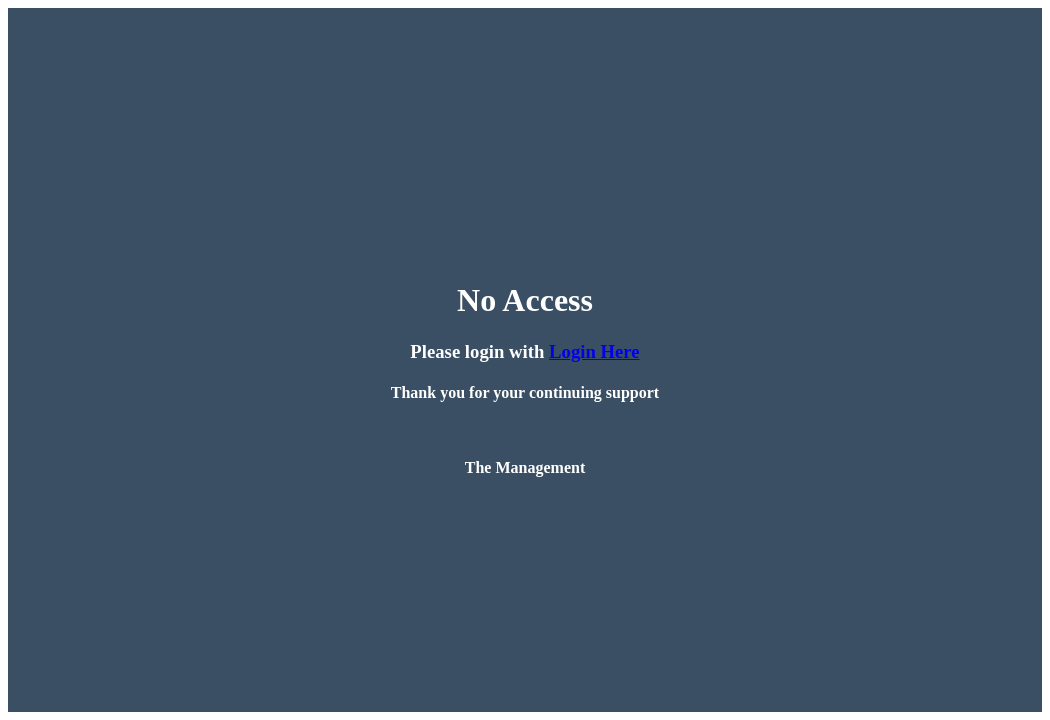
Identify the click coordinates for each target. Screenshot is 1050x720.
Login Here (594, 351)
